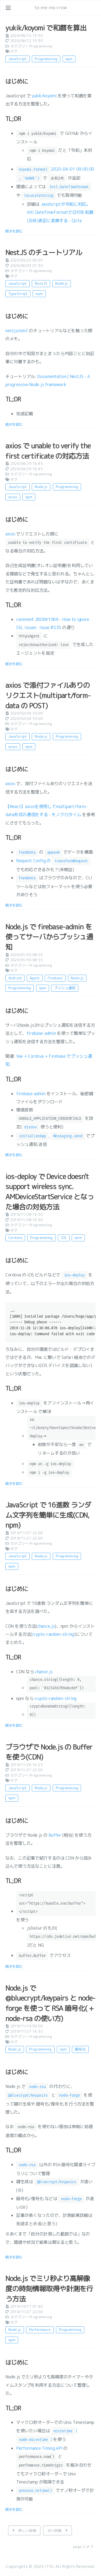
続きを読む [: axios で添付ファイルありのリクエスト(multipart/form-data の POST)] (14, 905)
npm (68, 58)
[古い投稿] (57, 2530)
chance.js (46, 1626)
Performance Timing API (39, 2448)
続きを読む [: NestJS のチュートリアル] (14, 424)
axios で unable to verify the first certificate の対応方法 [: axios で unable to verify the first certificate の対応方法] (47, 451)
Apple (35, 978)
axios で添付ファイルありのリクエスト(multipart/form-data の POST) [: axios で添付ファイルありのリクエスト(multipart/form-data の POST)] (47, 695)
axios (12, 496)
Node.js (61, 283)
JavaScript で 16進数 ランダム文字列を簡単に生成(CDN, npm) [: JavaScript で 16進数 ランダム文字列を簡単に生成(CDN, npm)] (48, 1515)
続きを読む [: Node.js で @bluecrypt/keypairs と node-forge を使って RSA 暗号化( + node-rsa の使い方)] (14, 2257)
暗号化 (80, 2049)
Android (15, 978)
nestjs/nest (16, 331)
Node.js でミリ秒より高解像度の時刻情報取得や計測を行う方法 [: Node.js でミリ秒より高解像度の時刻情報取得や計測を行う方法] (49, 2288)
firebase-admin (41, 1033)
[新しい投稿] (24, 2530)
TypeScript (17, 293)
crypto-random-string (53, 1634)
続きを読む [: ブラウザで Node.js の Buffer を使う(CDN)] (14, 1966)
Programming (40, 46)
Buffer (54, 1835)
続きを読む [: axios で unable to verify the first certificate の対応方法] (14, 663)
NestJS (41, 283)
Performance (40, 2329)
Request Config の (53, 861)
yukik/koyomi (44, 96)
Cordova (15, 1237)
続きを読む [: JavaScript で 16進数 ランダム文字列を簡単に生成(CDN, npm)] (14, 1725)
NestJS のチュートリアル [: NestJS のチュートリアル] (43, 252)
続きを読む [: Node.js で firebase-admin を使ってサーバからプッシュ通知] (14, 1154)
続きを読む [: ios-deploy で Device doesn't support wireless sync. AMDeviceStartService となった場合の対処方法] (14, 1483)
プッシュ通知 (64, 987)
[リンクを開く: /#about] (92, 8)
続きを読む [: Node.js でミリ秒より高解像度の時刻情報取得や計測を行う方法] (14, 2509)
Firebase (55, 978)
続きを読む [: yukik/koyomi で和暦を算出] (14, 231)
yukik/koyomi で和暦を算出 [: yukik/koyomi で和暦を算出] (45, 28)
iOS (64, 1237)
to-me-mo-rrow (51, 8)
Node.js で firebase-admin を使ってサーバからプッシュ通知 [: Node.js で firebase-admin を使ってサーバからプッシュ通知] (49, 937)
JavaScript (17, 58)
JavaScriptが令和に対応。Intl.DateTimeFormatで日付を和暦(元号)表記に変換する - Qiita (60, 212)
